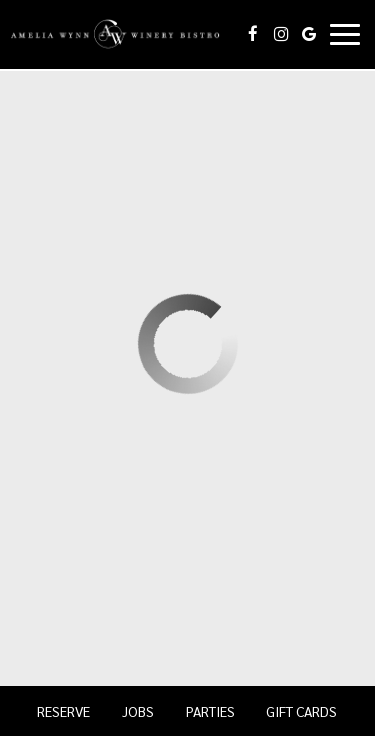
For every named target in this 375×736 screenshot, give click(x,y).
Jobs (138, 711)
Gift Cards (301, 711)
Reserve (63, 711)
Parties (210, 711)
